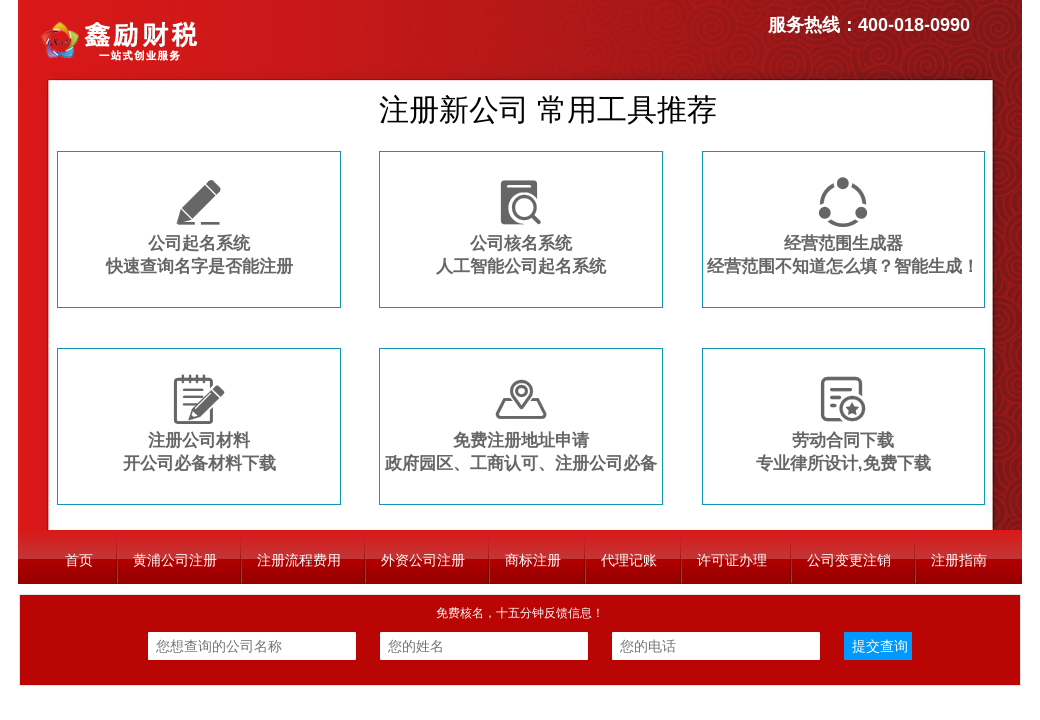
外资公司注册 (423, 560)
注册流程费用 (299, 560)
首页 (79, 560)
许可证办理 (732, 560)
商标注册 (533, 560)
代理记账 (629, 560)
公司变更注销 (849, 560)
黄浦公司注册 (175, 560)
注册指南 (959, 560)
